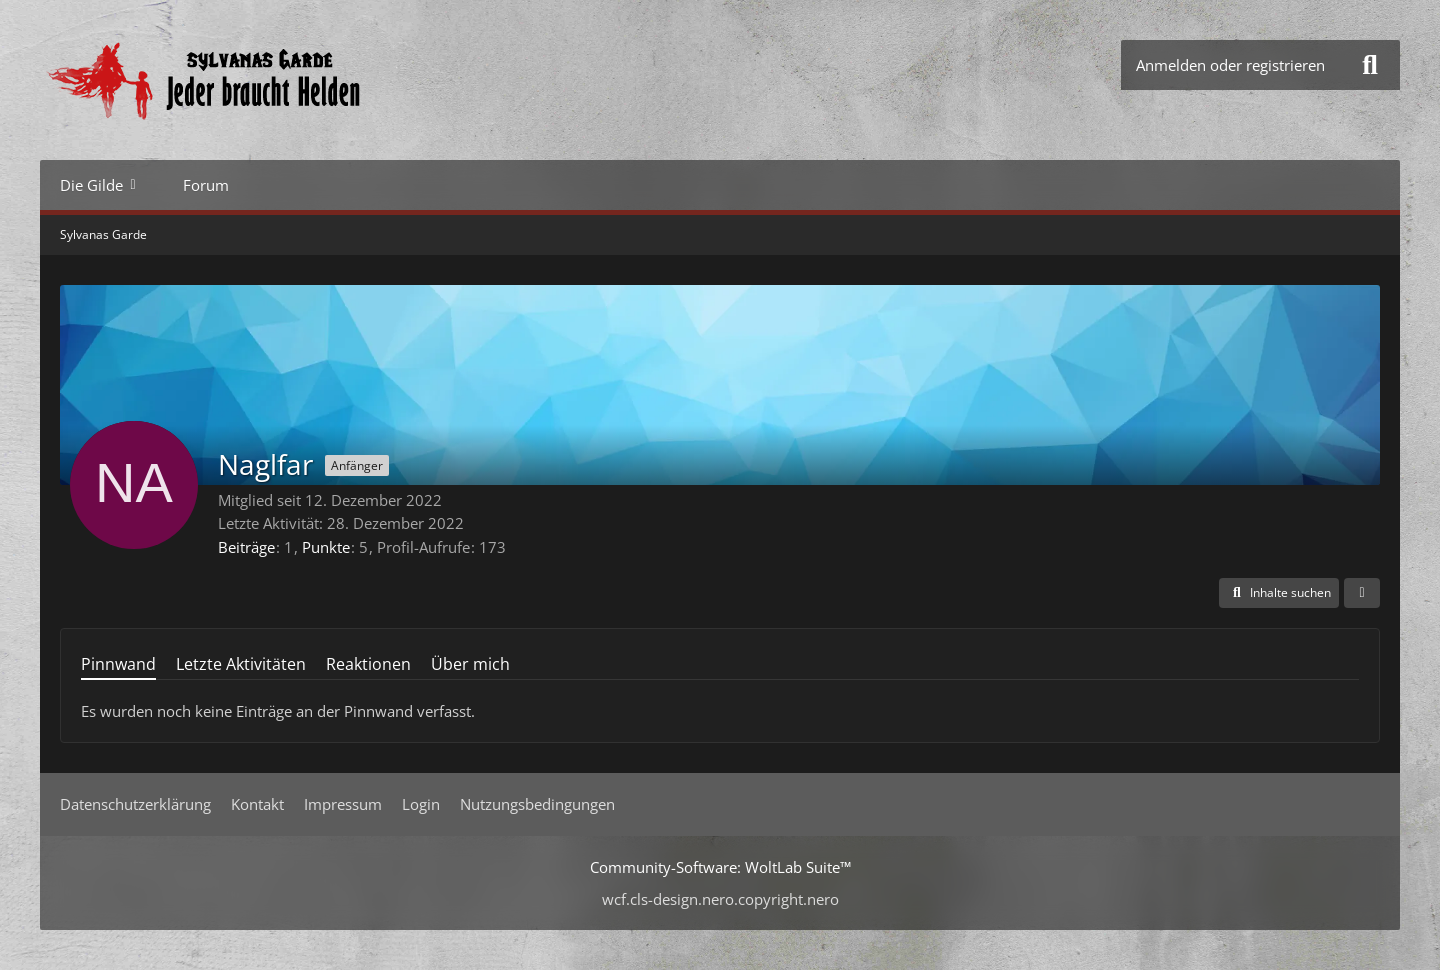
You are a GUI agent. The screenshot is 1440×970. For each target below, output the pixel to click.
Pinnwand (118, 664)
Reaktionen (368, 664)
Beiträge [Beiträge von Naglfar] (246, 547)
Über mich (470, 664)
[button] (1279, 593)
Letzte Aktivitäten (241, 664)
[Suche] (1370, 65)
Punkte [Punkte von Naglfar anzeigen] (326, 547)
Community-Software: (720, 867)
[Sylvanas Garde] (265, 80)
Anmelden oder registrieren (1230, 65)
